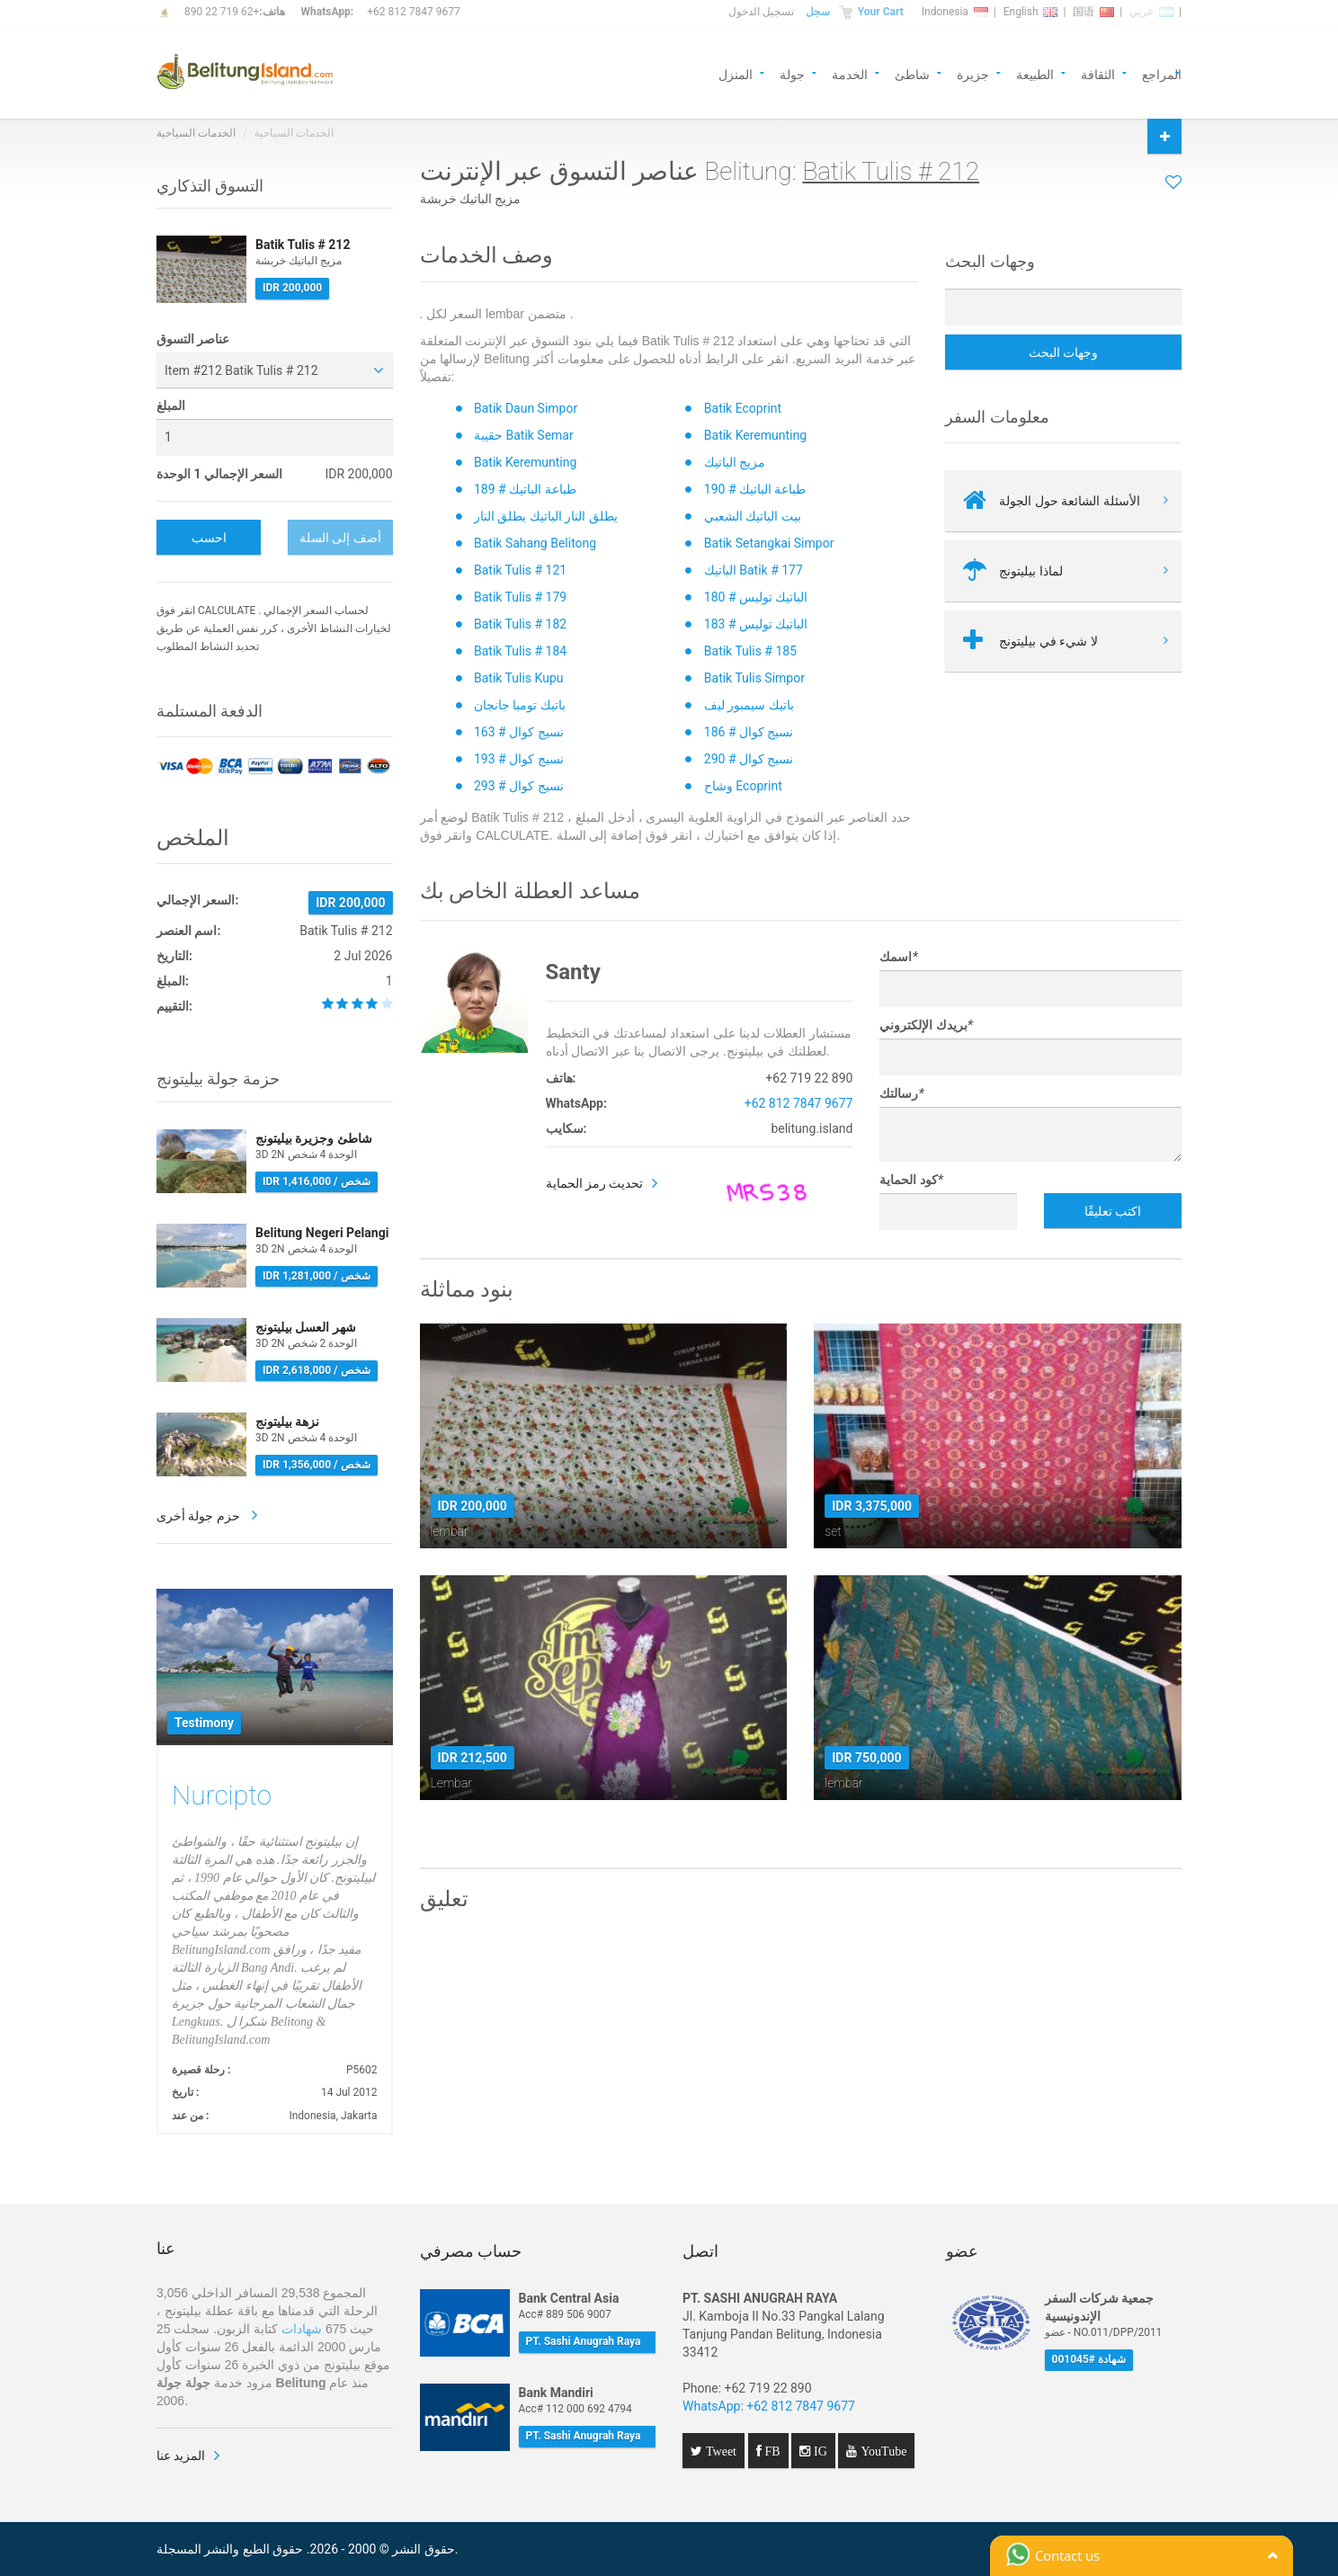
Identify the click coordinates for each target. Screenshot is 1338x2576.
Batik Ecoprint (742, 408)
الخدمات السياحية (196, 133)
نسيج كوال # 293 (519, 786)
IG (818, 2451)
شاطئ (912, 73)
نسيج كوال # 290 (749, 759)
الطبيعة (1035, 73)
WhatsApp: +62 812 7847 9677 (768, 2406)
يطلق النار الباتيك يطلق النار (546, 516)
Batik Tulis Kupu (518, 678)
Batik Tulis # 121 (520, 570)
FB (771, 2451)
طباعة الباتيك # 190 (755, 489)
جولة (792, 73)
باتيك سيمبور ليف (749, 705)
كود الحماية (911, 1179)
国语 (1093, 11)
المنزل (735, 73)
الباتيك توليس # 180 (756, 597)
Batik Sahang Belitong (535, 543)
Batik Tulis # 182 (520, 624)
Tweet (719, 2451)
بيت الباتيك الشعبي (752, 516)
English (1031, 11)
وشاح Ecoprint (743, 786)
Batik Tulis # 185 (750, 651)
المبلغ (170, 405)
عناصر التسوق (192, 339)
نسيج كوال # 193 (519, 759)
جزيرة (973, 73)
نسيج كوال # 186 (749, 732)
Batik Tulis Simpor (754, 678)
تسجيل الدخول (761, 11)
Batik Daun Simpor (525, 408)
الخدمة (850, 73)
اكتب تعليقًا (1112, 1211)
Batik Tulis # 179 (520, 597)
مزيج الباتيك (734, 462)
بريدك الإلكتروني (926, 1025)
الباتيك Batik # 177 (753, 570)
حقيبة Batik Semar (524, 435)
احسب (209, 537)
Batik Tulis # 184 (520, 651)
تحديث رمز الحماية (595, 1183)
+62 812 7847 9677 (413, 11)
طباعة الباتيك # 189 (525, 489)
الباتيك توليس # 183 (756, 624)
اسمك (898, 956)
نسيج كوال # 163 (519, 732)
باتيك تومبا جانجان (520, 705)
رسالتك (901, 1093)
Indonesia (955, 11)
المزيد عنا (180, 2455)
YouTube (881, 2451)
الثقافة (1098, 73)
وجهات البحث (1063, 352)
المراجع (1162, 73)
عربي (1151, 11)
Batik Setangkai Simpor (769, 543)
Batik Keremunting (755, 435)
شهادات (301, 2329)
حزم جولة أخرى (199, 1516)
